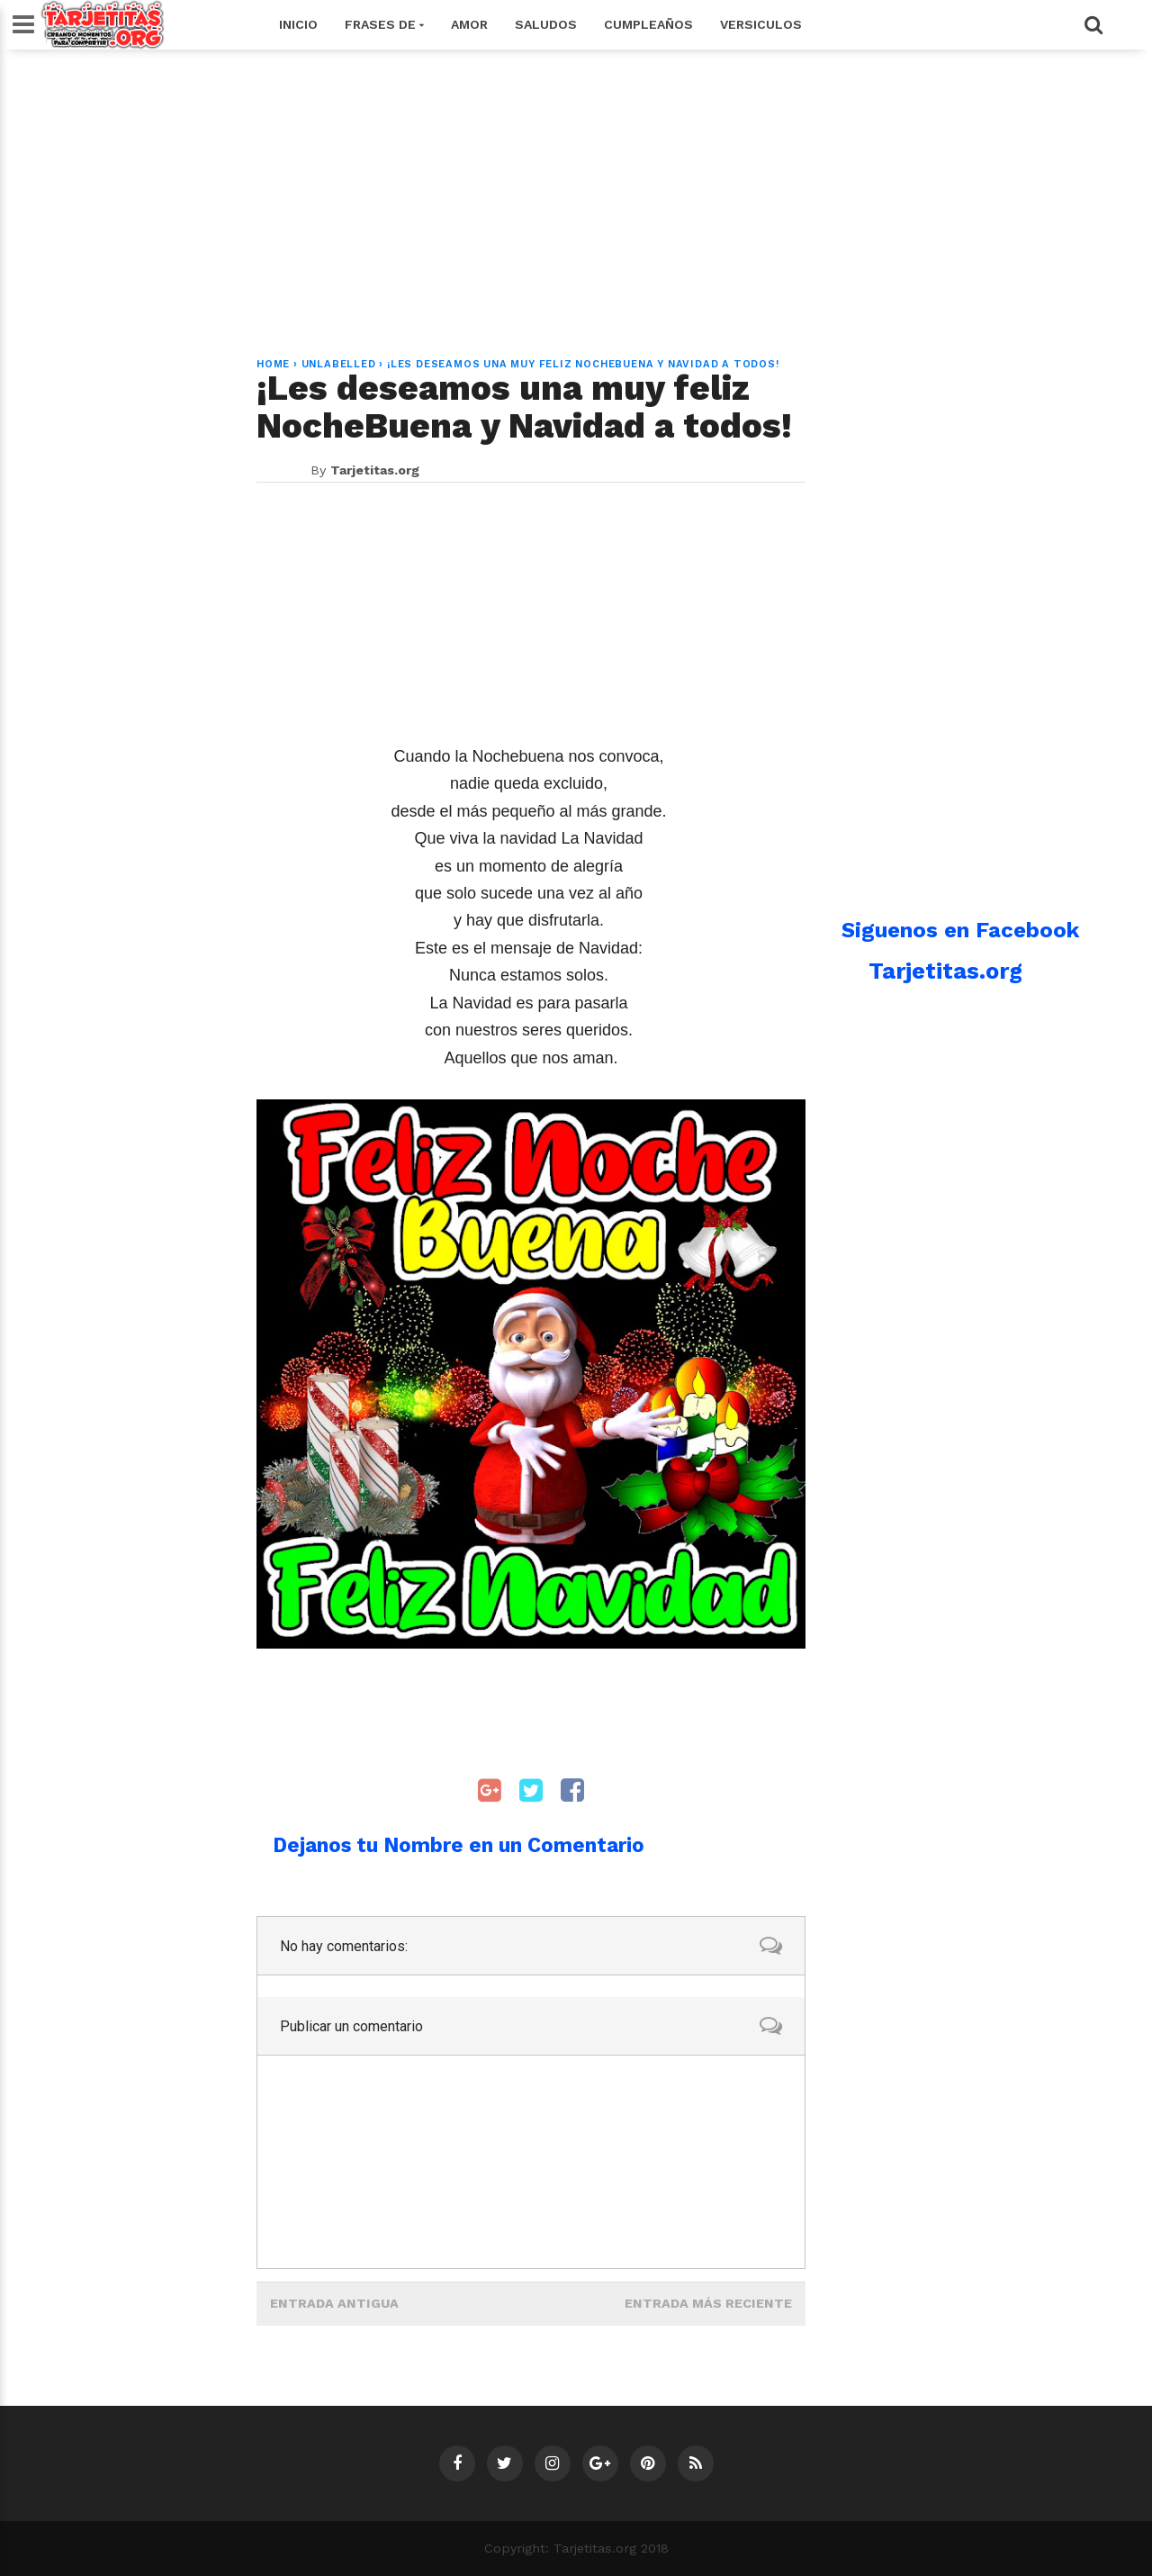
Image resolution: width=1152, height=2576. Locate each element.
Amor (469, 24)
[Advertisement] (576, 193)
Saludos (546, 24)
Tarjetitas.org (945, 970)
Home (273, 364)
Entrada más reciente (708, 2303)
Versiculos (761, 24)
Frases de (384, 24)
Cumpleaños (648, 24)
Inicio (298, 24)
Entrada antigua (334, 2303)
